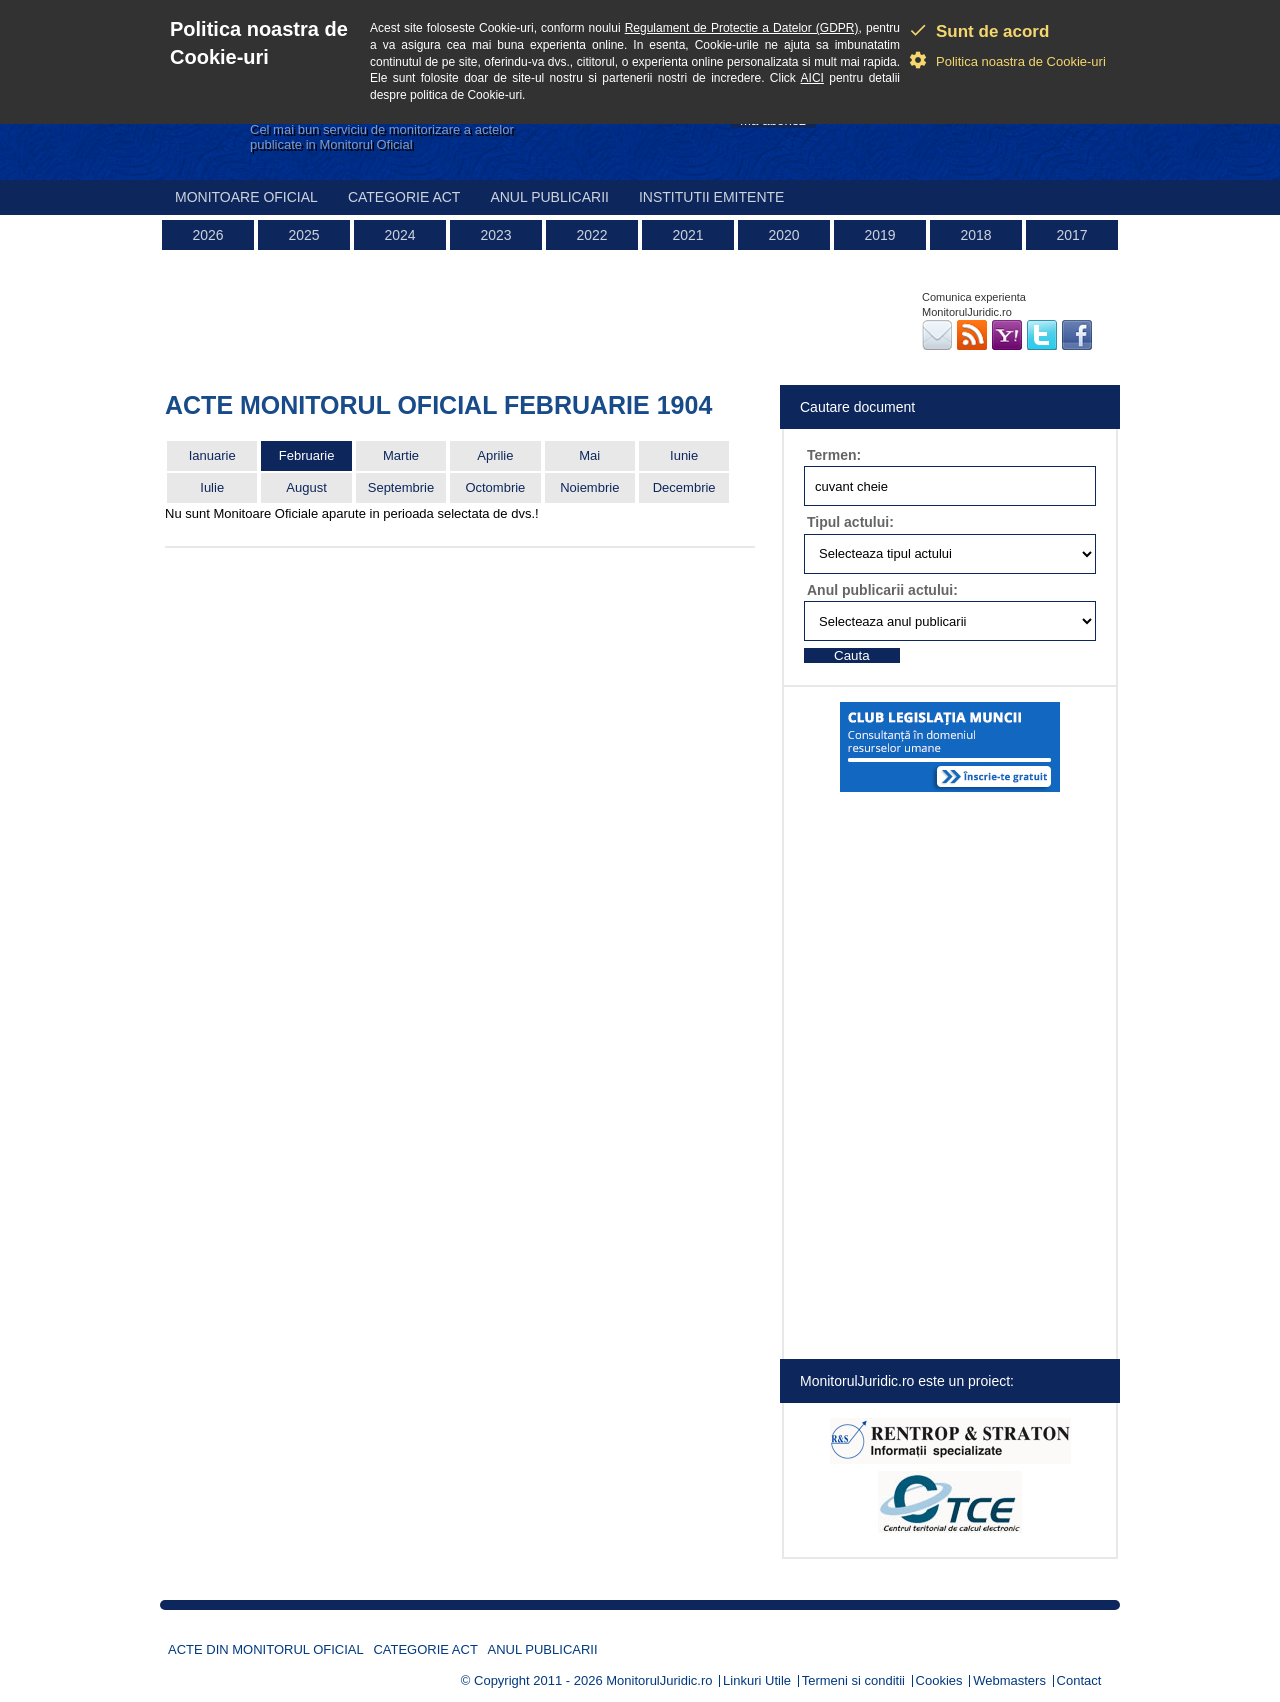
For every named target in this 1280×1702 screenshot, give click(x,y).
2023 (495, 235)
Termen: (834, 455)
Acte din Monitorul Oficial (266, 1649)
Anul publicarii (549, 197)
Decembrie (684, 487)
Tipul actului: (850, 522)
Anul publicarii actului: (882, 590)
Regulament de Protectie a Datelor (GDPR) (742, 28)
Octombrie (495, 487)
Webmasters (1009, 1680)
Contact (1079, 1680)
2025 (303, 235)
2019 (879, 235)
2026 (207, 235)
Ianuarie (212, 455)
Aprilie (495, 455)
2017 (1071, 235)
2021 (687, 235)
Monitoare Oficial (246, 197)
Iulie (212, 487)
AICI (812, 78)
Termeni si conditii (853, 1680)
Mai (589, 455)
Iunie (684, 455)
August (306, 487)
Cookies (939, 1680)
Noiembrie (589, 487)
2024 (399, 235)
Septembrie (401, 487)
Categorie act (404, 197)
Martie (401, 455)
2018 (975, 235)
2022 (591, 235)
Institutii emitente (711, 197)
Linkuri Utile (757, 1680)
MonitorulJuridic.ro (659, 1680)
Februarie (307, 455)
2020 (783, 235)
